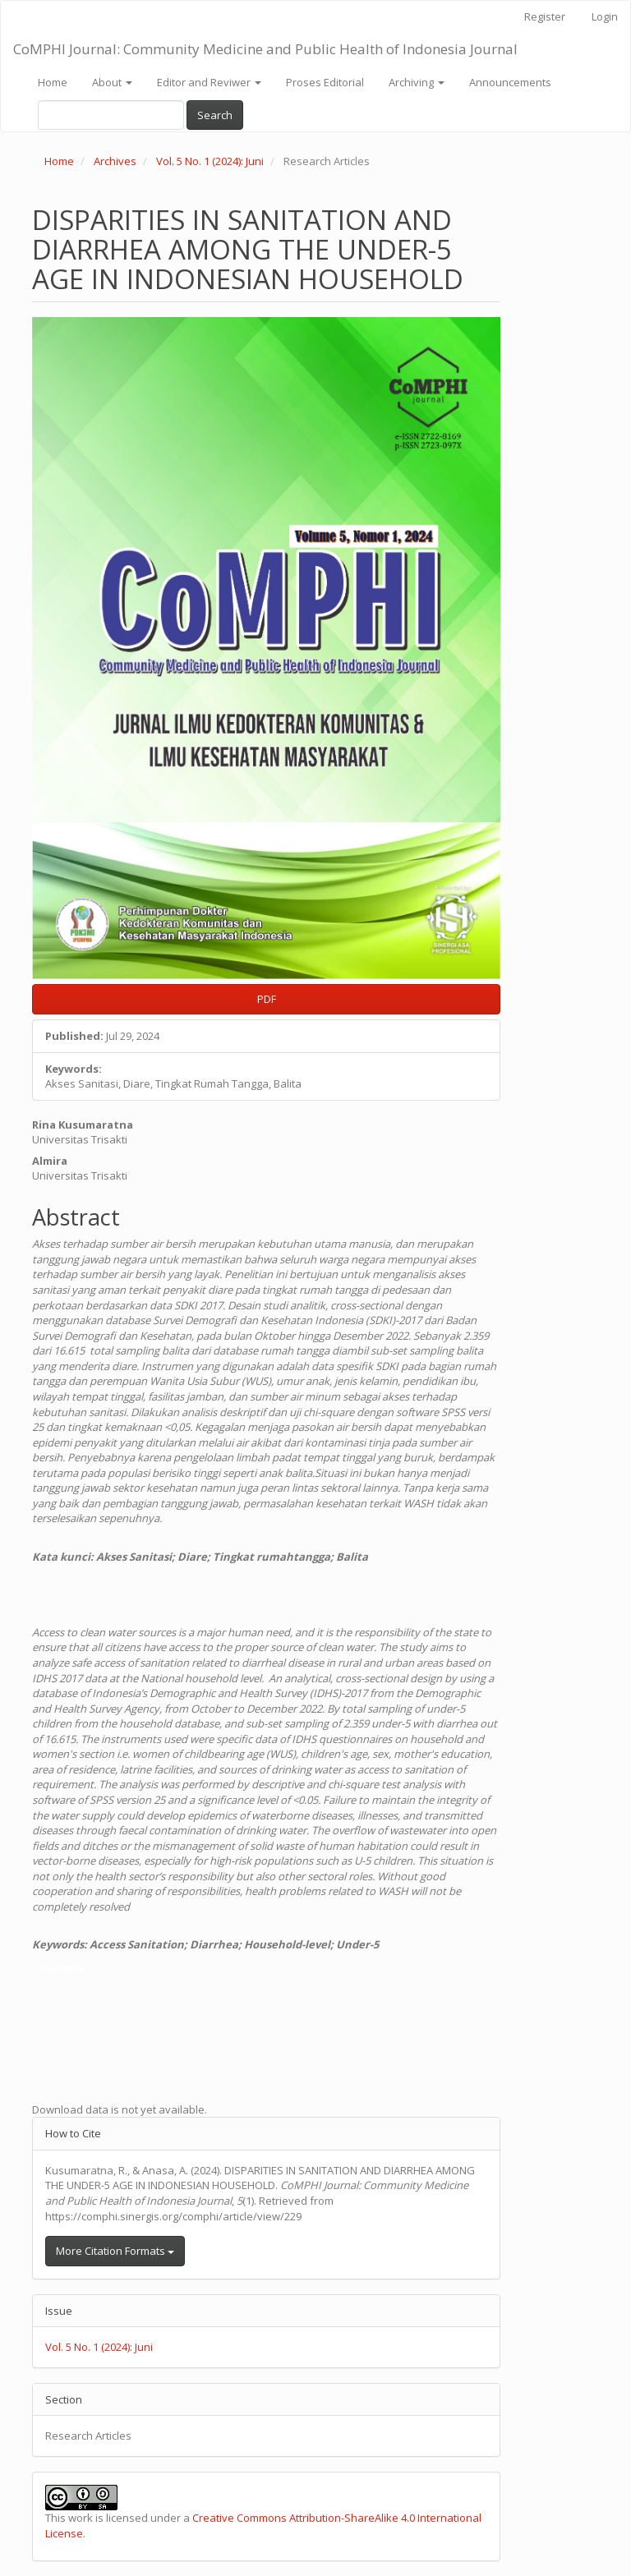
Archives (115, 161)
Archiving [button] (416, 82)
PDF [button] (266, 998)
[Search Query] (111, 115)
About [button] (112, 82)
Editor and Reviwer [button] (209, 82)
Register (544, 16)
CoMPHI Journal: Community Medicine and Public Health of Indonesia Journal (265, 48)
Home (52, 82)
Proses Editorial (325, 82)
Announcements (510, 82)
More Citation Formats (115, 2250)
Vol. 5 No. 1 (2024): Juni (210, 161)
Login (605, 16)
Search (215, 115)
